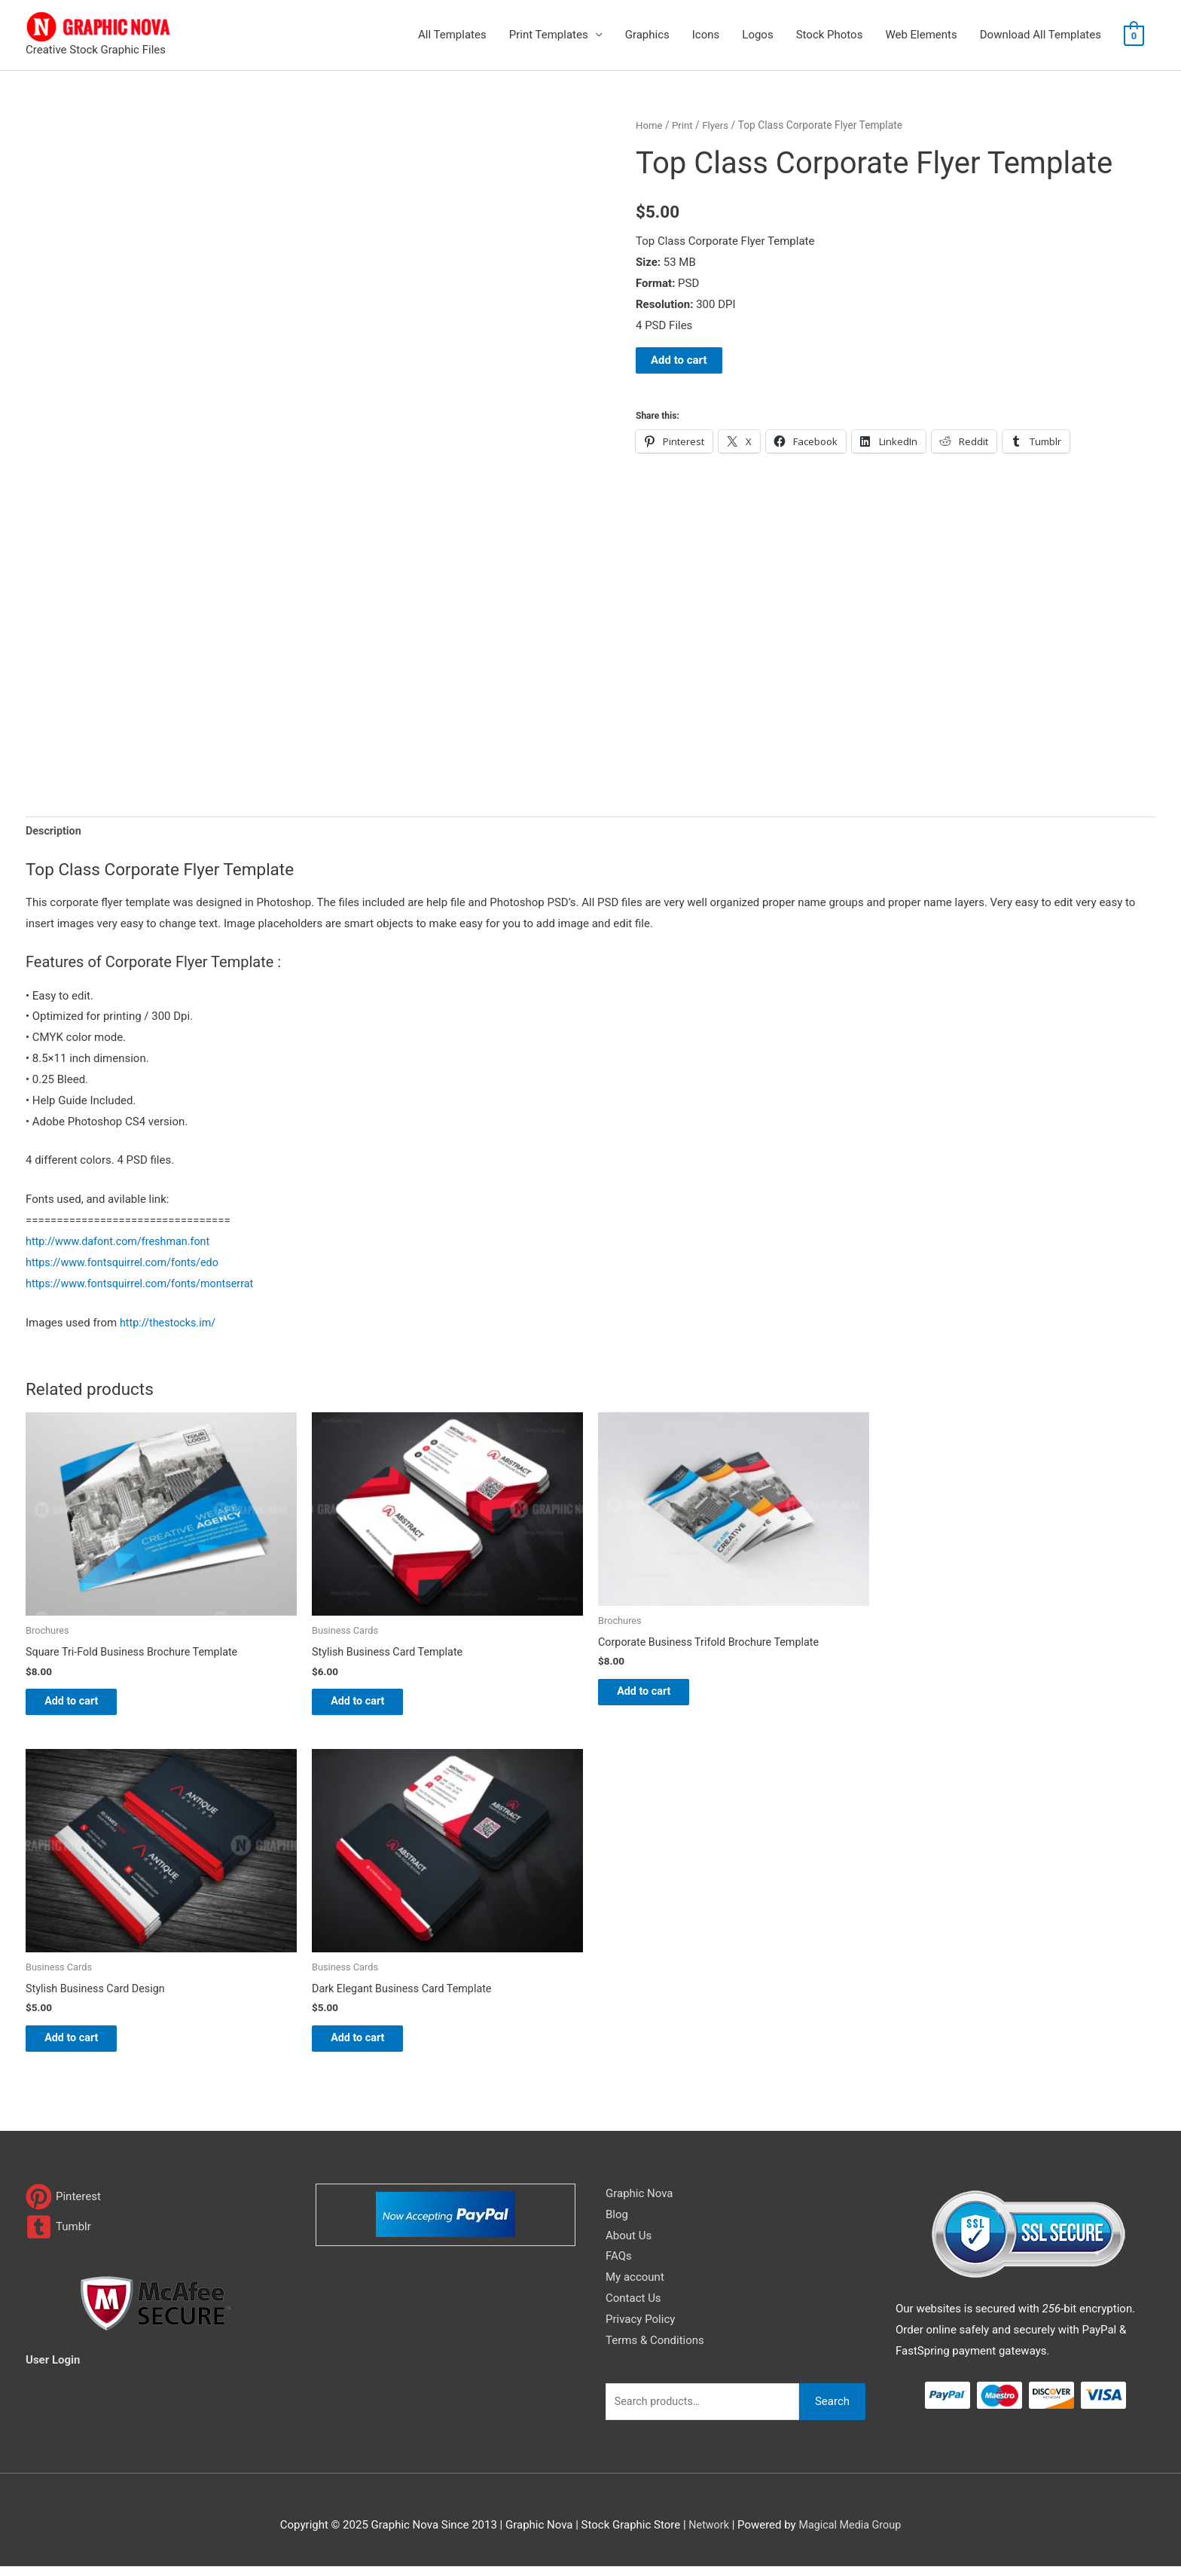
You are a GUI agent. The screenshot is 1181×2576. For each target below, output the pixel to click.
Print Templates (548, 34)
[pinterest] (63, 2206)
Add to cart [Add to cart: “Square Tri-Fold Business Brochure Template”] (84, 1705)
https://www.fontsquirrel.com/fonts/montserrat (145, 1285)
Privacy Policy (640, 2329)
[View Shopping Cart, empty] (1134, 35)
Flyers (718, 125)
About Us (629, 2245)
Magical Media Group (850, 2534)
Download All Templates (1040, 34)
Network (706, 2534)
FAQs (619, 2265)
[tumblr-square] (58, 2236)
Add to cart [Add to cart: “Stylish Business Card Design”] (84, 2046)
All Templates (452, 34)
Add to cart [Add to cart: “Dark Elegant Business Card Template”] (370, 2046)
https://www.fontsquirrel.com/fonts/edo (126, 1264)
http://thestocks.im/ (170, 1324)
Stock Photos (829, 34)
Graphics (647, 34)
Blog (617, 2224)
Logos (757, 34)
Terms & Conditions (655, 2350)
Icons (706, 34)
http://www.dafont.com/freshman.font (122, 1243)
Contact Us (633, 2308)
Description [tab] (55, 832)
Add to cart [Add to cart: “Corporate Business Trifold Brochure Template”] (656, 1695)
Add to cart (679, 360)
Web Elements (921, 34)
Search (832, 2411)
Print (684, 125)
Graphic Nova (639, 2203)
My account (635, 2287)
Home (650, 125)
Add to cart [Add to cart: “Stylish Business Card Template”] (370, 1705)
